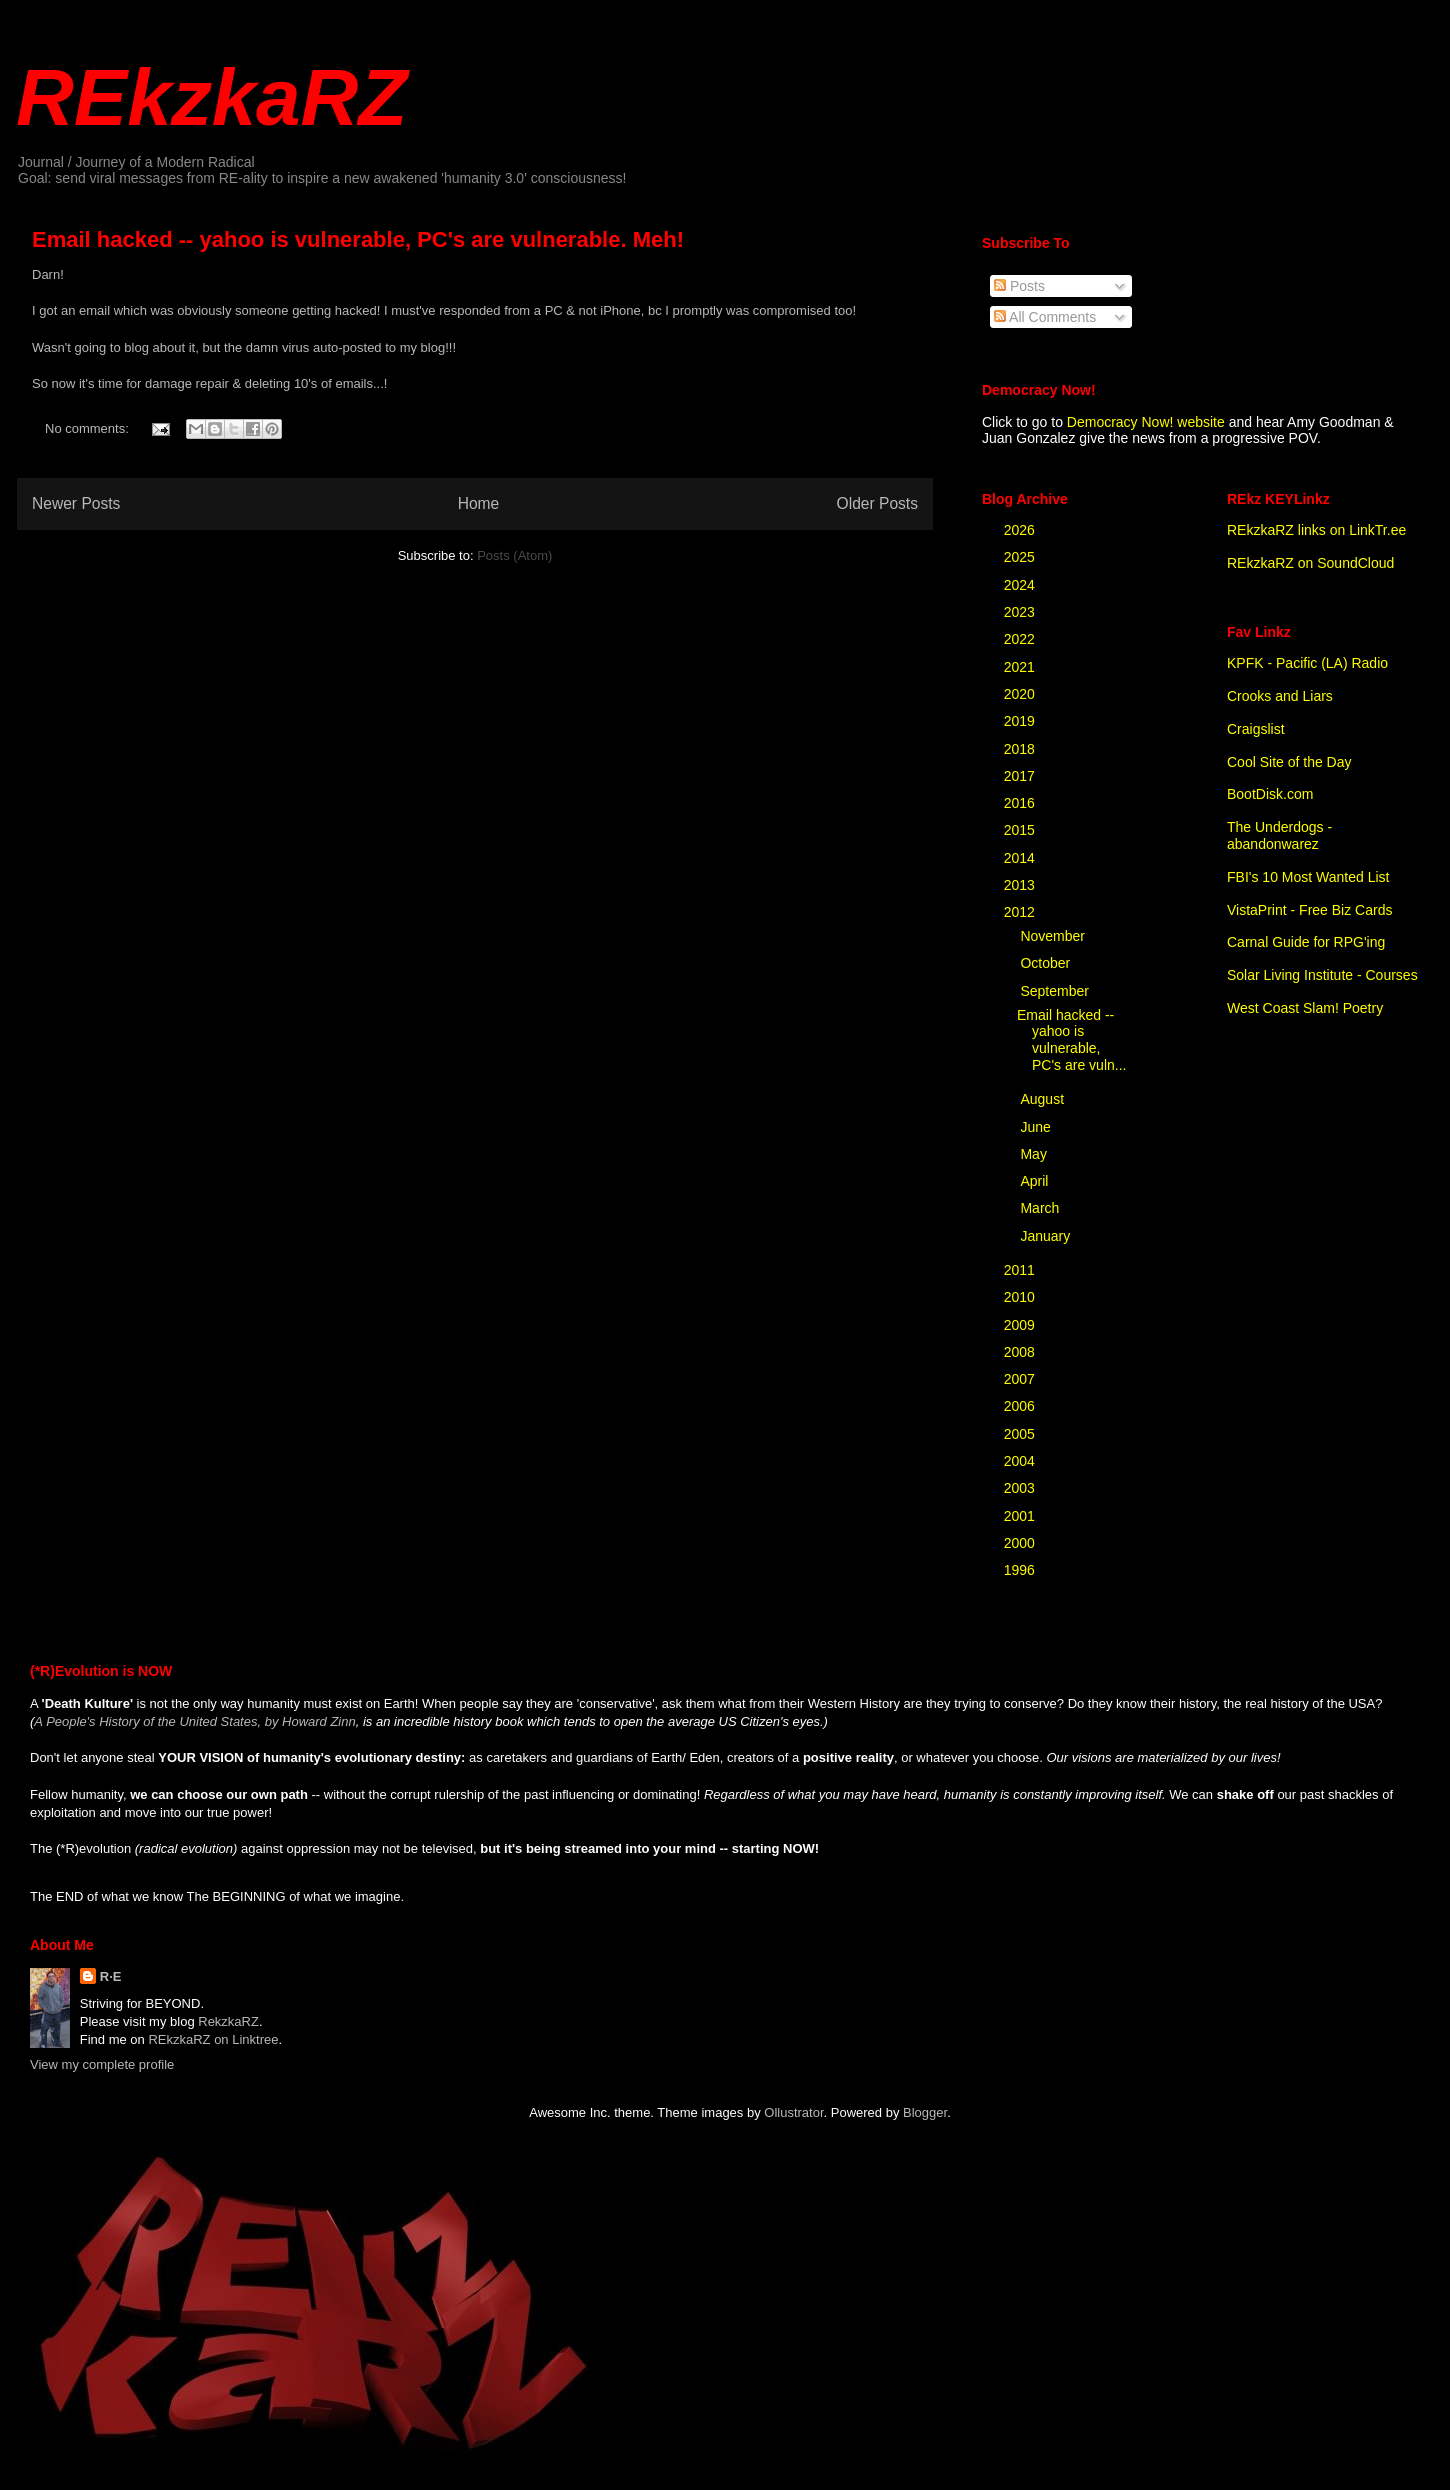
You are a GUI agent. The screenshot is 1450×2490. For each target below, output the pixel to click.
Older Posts (877, 503)
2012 (1021, 912)
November (1054, 936)
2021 (1021, 667)
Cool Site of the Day (1289, 762)
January (1047, 1236)
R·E (111, 1976)
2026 (1021, 530)
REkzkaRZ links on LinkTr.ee (1316, 530)
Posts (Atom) (514, 555)
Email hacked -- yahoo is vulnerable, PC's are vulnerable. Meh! (358, 239)
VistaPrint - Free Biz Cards (1309, 910)
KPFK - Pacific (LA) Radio (1307, 663)
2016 (1021, 803)
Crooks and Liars (1280, 696)
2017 (1021, 776)
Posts (1019, 286)
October (1047, 963)
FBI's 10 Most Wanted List (1308, 877)
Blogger (925, 2112)
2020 (1021, 694)
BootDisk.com (1270, 794)
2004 (1021, 1461)
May (1035, 1154)
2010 (1021, 1297)
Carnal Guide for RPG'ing (1306, 942)
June (1037, 1127)
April (1036, 1181)
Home (479, 503)
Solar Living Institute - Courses (1322, 975)
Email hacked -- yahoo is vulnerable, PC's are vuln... (1072, 1040)
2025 (1021, 557)
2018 (1021, 749)
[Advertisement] (233, 826)
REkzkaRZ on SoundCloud (1310, 563)
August (1043, 1099)
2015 (1021, 830)
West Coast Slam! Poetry (1305, 1008)
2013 (1021, 885)
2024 (1021, 585)
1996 (1021, 1570)
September (1056, 991)
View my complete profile (102, 2064)
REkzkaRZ (211, 97)
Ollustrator (793, 2112)
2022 (1021, 639)
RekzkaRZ (228, 2021)
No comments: (88, 428)
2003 (1021, 1488)
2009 (1021, 1325)
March (1041, 1208)
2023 (1021, 612)
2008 (1021, 1352)
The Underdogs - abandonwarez (1279, 835)
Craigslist (1256, 729)
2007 (1021, 1379)
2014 (1021, 858)
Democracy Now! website (1146, 422)
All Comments (1045, 317)
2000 (1021, 1543)
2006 (1021, 1406)
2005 (1021, 1434)
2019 (1021, 721)
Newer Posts (76, 503)
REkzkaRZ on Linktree (213, 2039)
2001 (1021, 1516)
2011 (1021, 1270)
